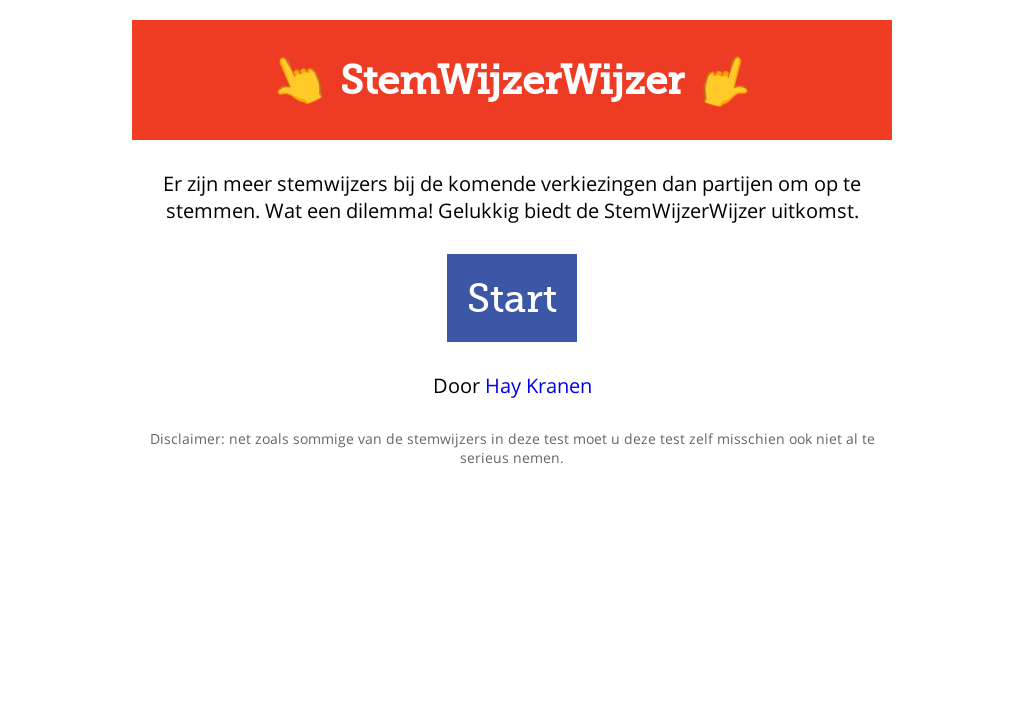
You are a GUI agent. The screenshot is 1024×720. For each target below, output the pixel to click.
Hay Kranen (538, 385)
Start (512, 298)
